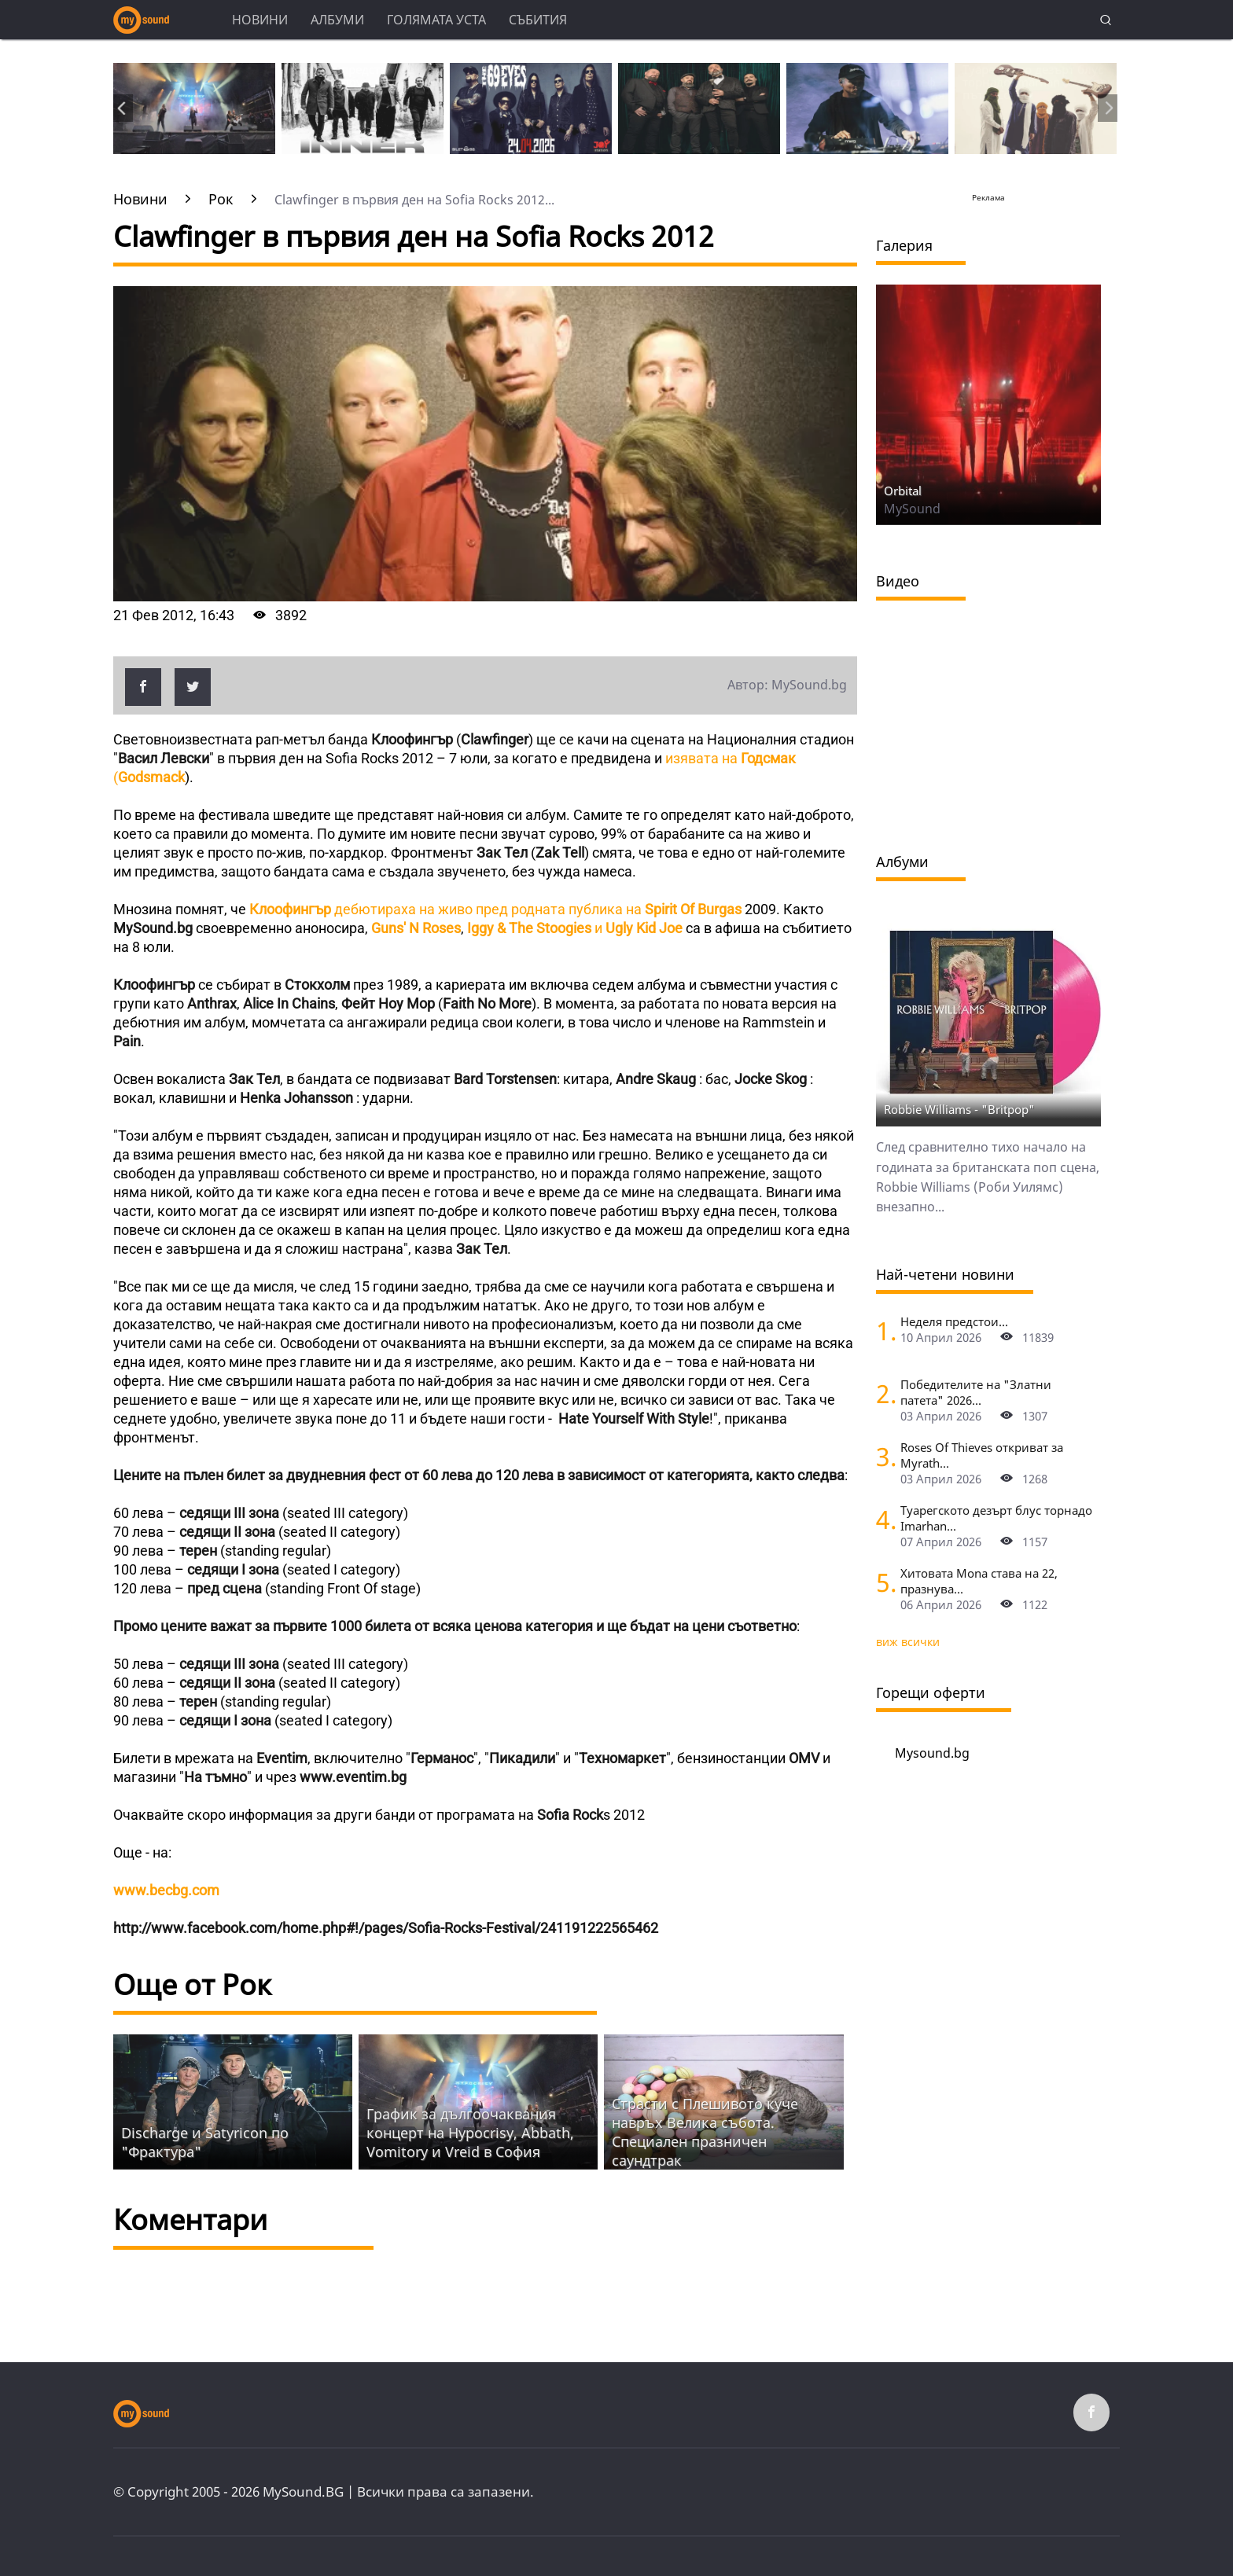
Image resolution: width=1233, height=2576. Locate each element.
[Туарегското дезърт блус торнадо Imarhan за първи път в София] (882, 1519)
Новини (260, 19)
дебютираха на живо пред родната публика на (495, 909)
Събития (538, 19)
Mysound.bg (932, 1753)
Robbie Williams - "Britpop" (959, 1109)
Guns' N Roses (416, 928)
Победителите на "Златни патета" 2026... (975, 1392)
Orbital (903, 490)
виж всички (908, 1641)
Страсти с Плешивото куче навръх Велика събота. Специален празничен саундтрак (705, 2132)
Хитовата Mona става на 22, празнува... (979, 1581)
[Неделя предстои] (882, 1330)
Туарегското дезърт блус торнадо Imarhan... (996, 1518)
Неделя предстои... (954, 1321)
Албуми (337, 19)
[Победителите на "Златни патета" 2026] (882, 1393)
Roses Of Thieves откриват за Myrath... (981, 1455)
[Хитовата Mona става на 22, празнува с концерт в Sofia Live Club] (882, 1582)
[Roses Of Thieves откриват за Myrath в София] (882, 1456)
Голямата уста (436, 19)
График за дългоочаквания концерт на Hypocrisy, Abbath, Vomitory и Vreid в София (470, 2132)
